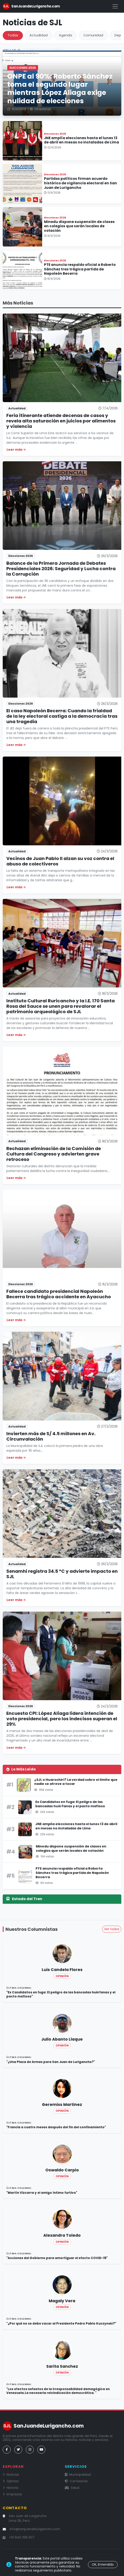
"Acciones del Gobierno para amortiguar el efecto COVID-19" (57, 2258)
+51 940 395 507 (21, 2537)
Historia (10, 2487)
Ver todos (111, 1929)
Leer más (16, 449)
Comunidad (93, 35)
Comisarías (76, 2481)
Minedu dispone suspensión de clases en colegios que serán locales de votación (79, 226)
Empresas (12, 2494)
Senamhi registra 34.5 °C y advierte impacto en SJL (62, 1574)
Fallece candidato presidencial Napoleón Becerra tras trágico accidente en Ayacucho (58, 1294)
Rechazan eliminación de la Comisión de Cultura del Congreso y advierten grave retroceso (53, 1154)
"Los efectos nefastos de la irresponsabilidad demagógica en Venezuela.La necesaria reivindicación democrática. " (58, 2391)
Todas (12, 35)
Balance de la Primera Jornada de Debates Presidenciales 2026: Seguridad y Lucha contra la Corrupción (61, 568)
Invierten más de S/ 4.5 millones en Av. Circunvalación (50, 1436)
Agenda (65, 35)
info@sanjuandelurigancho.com (35, 2529)
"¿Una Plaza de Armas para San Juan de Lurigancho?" (50, 2062)
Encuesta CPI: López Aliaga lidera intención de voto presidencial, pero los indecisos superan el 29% (61, 1718)
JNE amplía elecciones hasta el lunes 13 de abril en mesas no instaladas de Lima (81, 140)
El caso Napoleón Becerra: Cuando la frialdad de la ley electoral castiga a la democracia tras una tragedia (61, 716)
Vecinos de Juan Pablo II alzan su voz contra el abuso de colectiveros (60, 861)
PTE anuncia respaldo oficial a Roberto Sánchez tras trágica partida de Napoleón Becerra (80, 269)
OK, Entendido (103, 2564)
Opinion (11, 2481)
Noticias (11, 2474)
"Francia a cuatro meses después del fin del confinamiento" (56, 2127)
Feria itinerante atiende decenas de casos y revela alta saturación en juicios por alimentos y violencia (61, 420)
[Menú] (115, 6)
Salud (72, 2487)
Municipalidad (78, 2474)
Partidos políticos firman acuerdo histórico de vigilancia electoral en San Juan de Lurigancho (80, 183)
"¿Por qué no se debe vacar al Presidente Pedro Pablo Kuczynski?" (61, 2324)
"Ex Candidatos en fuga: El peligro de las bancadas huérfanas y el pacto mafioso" (60, 1994)
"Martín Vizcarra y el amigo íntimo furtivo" (41, 2193)
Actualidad (38, 35)
